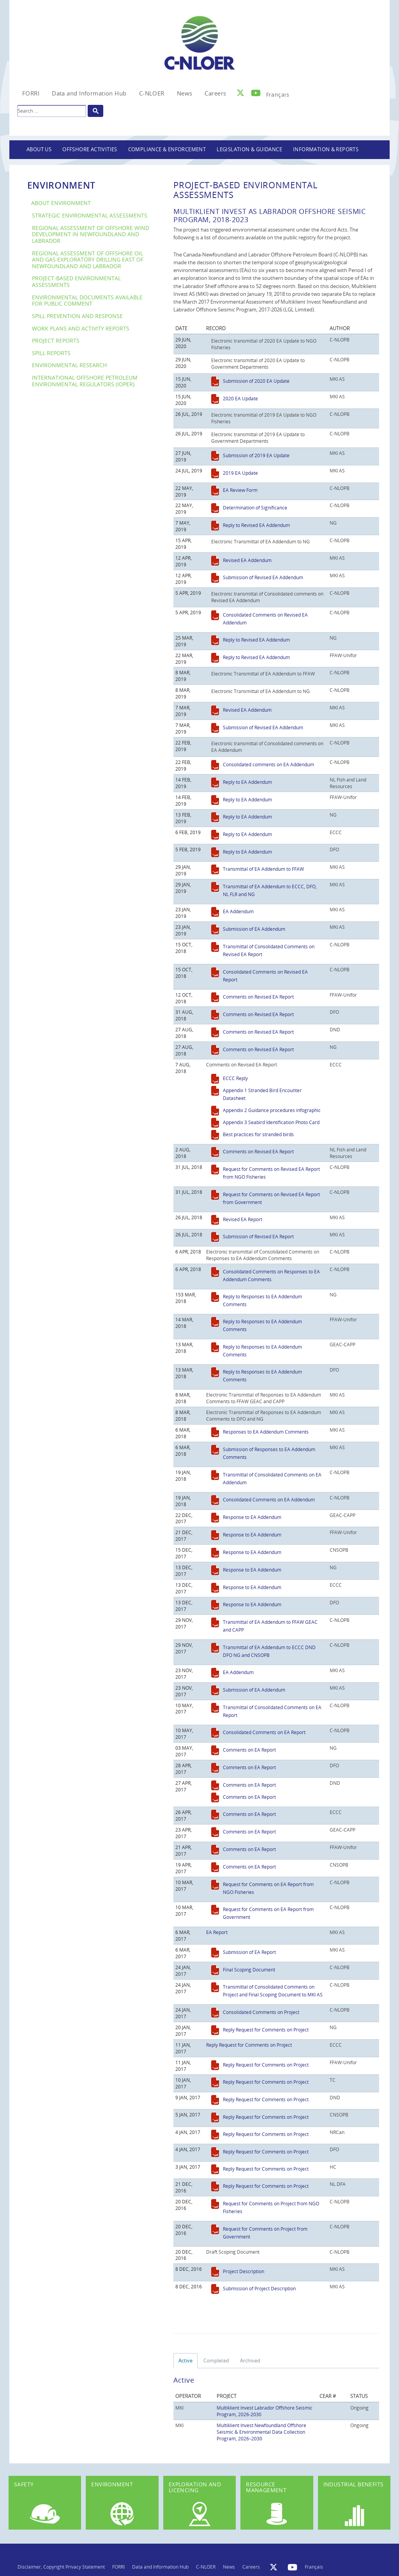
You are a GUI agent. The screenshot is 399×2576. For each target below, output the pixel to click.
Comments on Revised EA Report (258, 997)
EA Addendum (238, 911)
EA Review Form (240, 490)
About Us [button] (38, 149)
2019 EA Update (240, 473)
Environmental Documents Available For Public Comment (87, 300)
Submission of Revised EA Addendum (263, 577)
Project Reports (55, 340)
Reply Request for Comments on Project (266, 2029)
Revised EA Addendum (247, 560)
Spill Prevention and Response (77, 316)
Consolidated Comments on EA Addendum (269, 1499)
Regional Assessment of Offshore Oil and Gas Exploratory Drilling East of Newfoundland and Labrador (87, 259)
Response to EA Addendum (252, 1517)
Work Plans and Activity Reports (80, 328)
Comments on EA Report (249, 1750)
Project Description (243, 2271)
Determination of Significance (255, 507)
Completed (216, 2360)
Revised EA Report (242, 1219)
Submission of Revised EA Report (258, 1236)
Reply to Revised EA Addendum (256, 525)
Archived (250, 2360)
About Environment (61, 203)
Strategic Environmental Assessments (89, 215)
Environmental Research (69, 365)
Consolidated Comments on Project (261, 2012)
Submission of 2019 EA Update (256, 455)
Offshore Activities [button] (89, 149)
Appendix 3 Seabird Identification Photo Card (271, 1122)
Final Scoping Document (249, 1969)
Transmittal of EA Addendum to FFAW (263, 869)
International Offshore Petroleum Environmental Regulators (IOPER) (85, 381)
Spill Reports (51, 353)
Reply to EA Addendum (247, 782)
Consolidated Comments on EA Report (264, 1732)
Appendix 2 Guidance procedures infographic (272, 1110)
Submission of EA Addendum (254, 929)
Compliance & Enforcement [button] (167, 149)
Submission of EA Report (249, 1952)
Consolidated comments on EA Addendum (268, 764)
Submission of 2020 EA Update (256, 381)
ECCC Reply (235, 1078)
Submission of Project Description (259, 2288)
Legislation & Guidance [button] (249, 149)
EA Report (217, 1932)
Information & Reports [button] (325, 149)
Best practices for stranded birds (258, 1134)
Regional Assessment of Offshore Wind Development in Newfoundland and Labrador (90, 234)
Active (185, 2360)
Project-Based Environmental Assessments (76, 281)
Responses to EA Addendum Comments (266, 1432)
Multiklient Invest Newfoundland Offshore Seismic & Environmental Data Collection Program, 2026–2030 (261, 2432)
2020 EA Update (240, 398)
